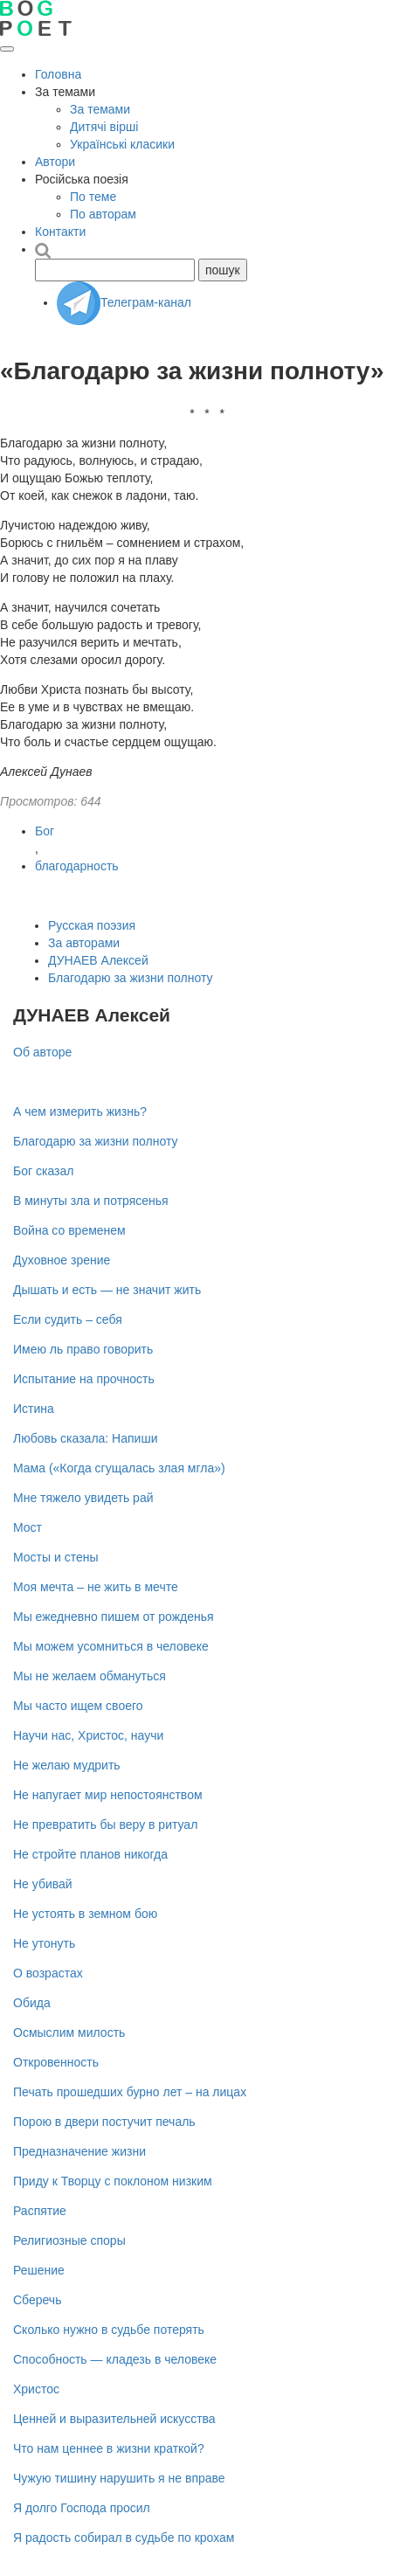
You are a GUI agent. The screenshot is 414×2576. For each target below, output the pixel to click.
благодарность (77, 866)
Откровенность (56, 2062)
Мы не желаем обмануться (89, 1676)
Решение (39, 2270)
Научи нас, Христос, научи (88, 1735)
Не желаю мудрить (67, 1765)
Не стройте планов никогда (90, 1854)
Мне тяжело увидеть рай (83, 1498)
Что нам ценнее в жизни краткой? (108, 2448)
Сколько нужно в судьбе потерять (108, 2330)
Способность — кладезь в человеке (115, 2359)
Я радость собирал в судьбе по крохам (123, 2538)
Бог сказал (43, 1171)
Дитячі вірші (104, 127)
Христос (36, 2389)
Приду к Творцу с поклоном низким (112, 2181)
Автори (55, 162)
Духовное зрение (61, 1260)
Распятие (39, 2211)
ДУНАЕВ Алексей (98, 960)
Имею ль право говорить (83, 1349)
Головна (58, 74)
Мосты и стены (56, 1557)
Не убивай (42, 1884)
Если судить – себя (67, 1319)
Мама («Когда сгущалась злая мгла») (119, 1468)
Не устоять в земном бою (85, 1914)
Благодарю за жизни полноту (130, 978)
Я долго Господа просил (81, 2508)
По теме (93, 197)
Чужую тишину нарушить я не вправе (119, 2478)
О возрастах (48, 1973)
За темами (100, 109)
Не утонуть (44, 1943)
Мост (27, 1527)
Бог (44, 831)
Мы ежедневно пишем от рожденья (113, 1617)
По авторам (103, 214)
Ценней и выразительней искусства (114, 2419)
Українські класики (122, 144)
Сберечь (37, 2300)
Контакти (60, 232)
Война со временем (69, 1230)
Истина (33, 1409)
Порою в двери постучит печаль (104, 2122)
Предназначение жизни (79, 2151)
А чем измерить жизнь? (80, 1111)
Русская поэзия (91, 925)
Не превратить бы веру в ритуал (105, 1825)
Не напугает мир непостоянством (108, 1795)
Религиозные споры (69, 2240)
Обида (32, 2003)
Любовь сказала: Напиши (85, 1438)
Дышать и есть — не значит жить (107, 1290)
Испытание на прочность (84, 1379)
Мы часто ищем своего (78, 1706)
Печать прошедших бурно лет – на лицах (129, 2092)
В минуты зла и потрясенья (91, 1201)
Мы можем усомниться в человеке (111, 1646)
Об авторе (42, 1052)
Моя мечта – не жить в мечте (95, 1587)
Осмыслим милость (69, 2032)
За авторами (84, 943)
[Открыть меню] (7, 49)
